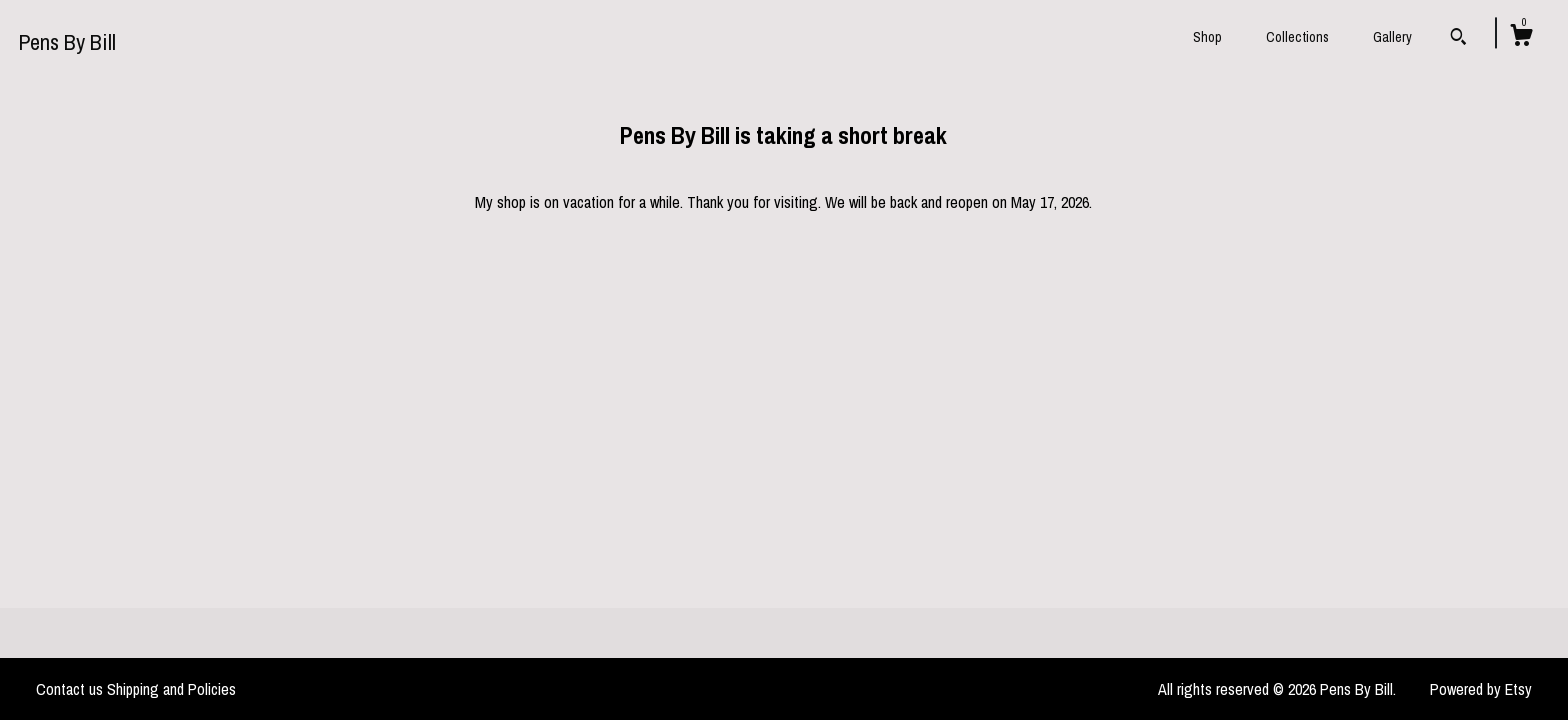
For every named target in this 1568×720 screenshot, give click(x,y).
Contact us (69, 689)
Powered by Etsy (1481, 689)
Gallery (1392, 37)
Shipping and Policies (171, 689)
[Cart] (1521, 38)
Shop (1207, 37)
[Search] (1458, 39)
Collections (1297, 37)
